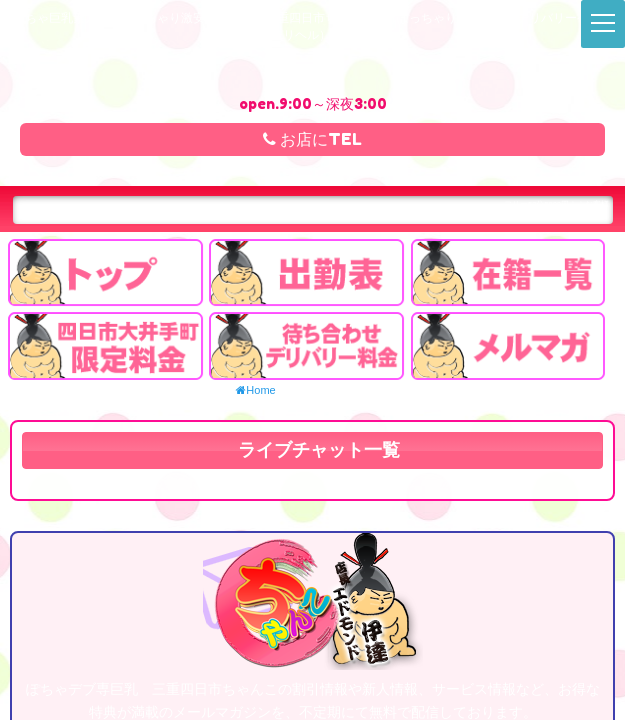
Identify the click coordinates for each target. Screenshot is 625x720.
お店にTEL (312, 139)
